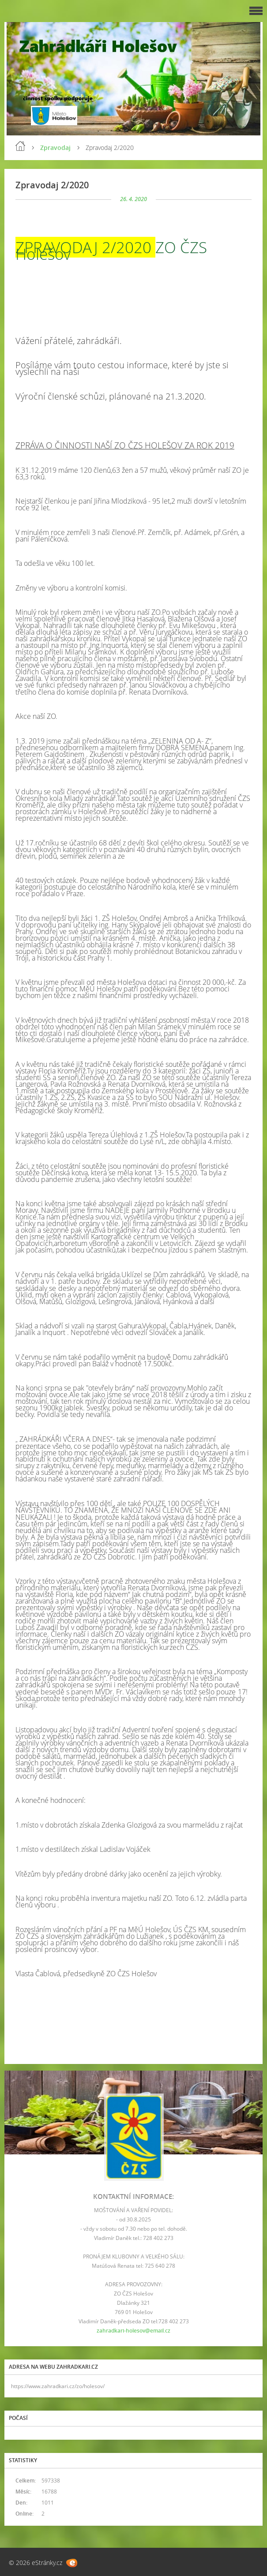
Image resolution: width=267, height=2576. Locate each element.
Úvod (20, 146)
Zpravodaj (55, 147)
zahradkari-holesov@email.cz (133, 2330)
